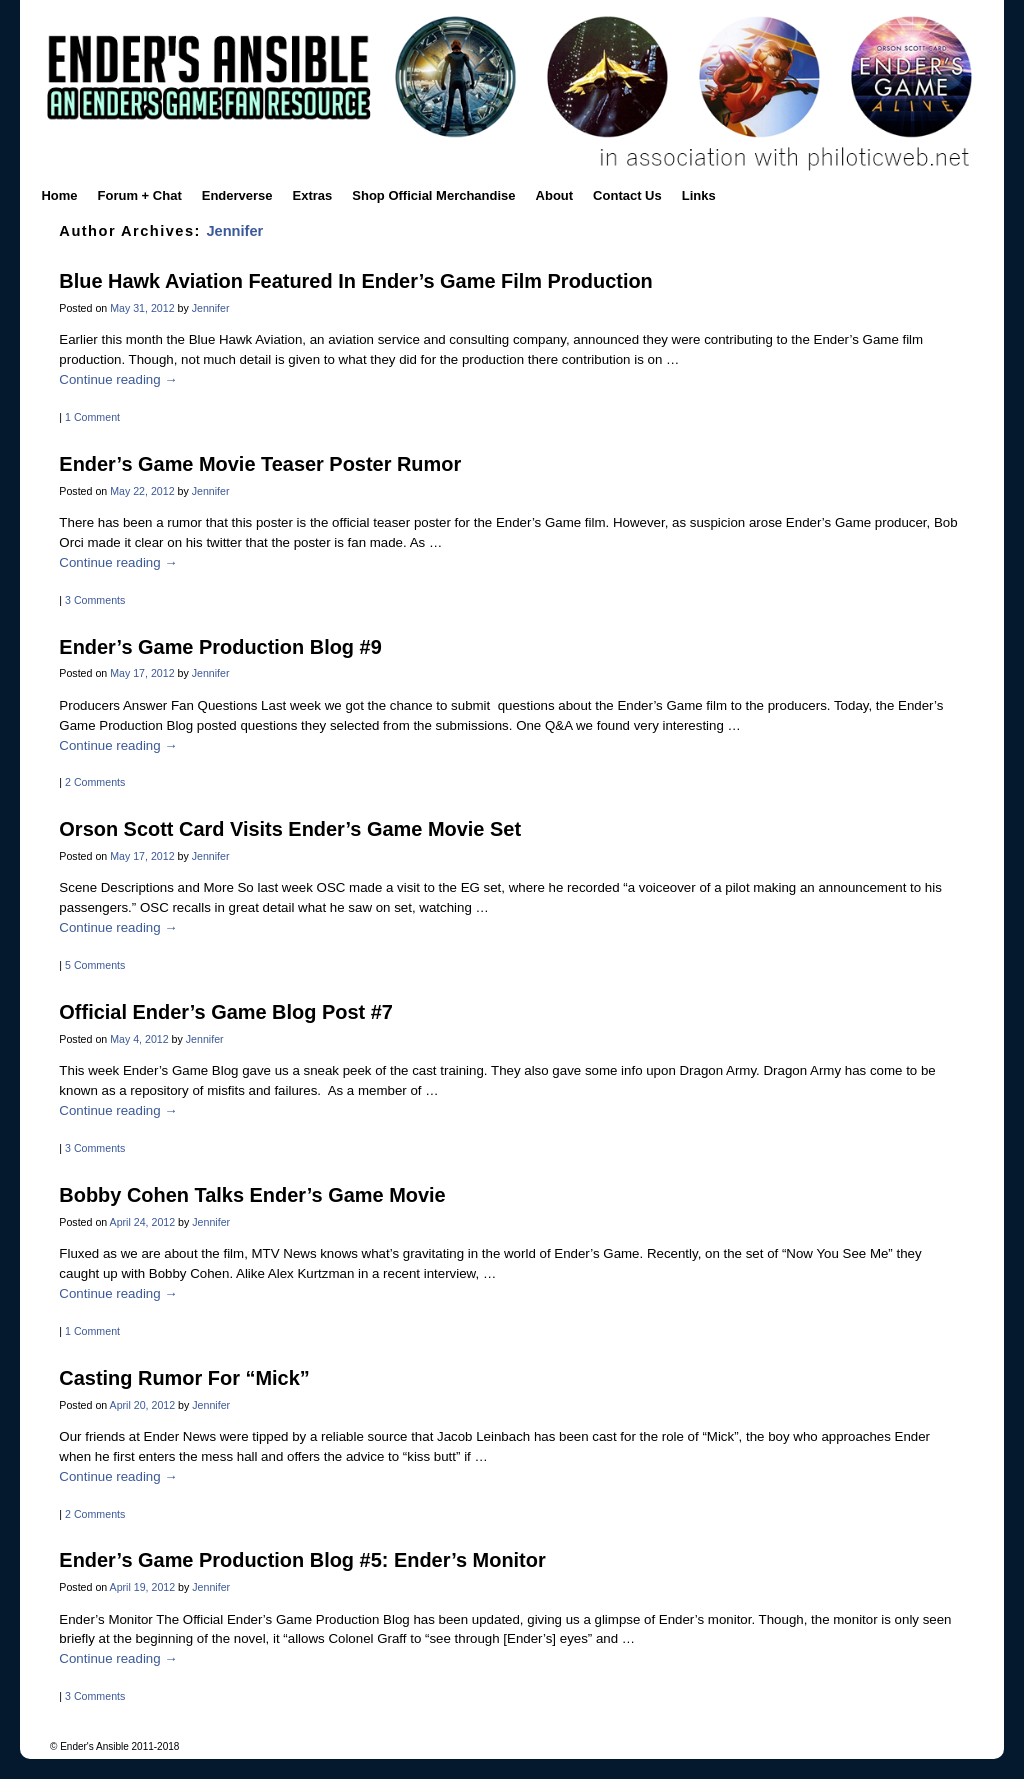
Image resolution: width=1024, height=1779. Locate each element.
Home (59, 195)
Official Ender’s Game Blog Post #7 (226, 1012)
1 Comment (92, 417)
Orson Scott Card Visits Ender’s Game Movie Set (290, 829)
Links (699, 195)
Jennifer (234, 231)
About (555, 195)
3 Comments (95, 600)
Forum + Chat (140, 195)
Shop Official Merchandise (433, 195)
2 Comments (95, 782)
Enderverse (237, 195)
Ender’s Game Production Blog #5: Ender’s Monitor (302, 1560)
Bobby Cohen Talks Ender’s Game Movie (252, 1195)
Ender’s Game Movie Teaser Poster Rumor (260, 464)
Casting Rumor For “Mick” (184, 1378)
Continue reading (118, 379)
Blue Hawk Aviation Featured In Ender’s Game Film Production (355, 281)
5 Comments (95, 965)
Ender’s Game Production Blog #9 (220, 647)
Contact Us (627, 195)
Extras (313, 195)
